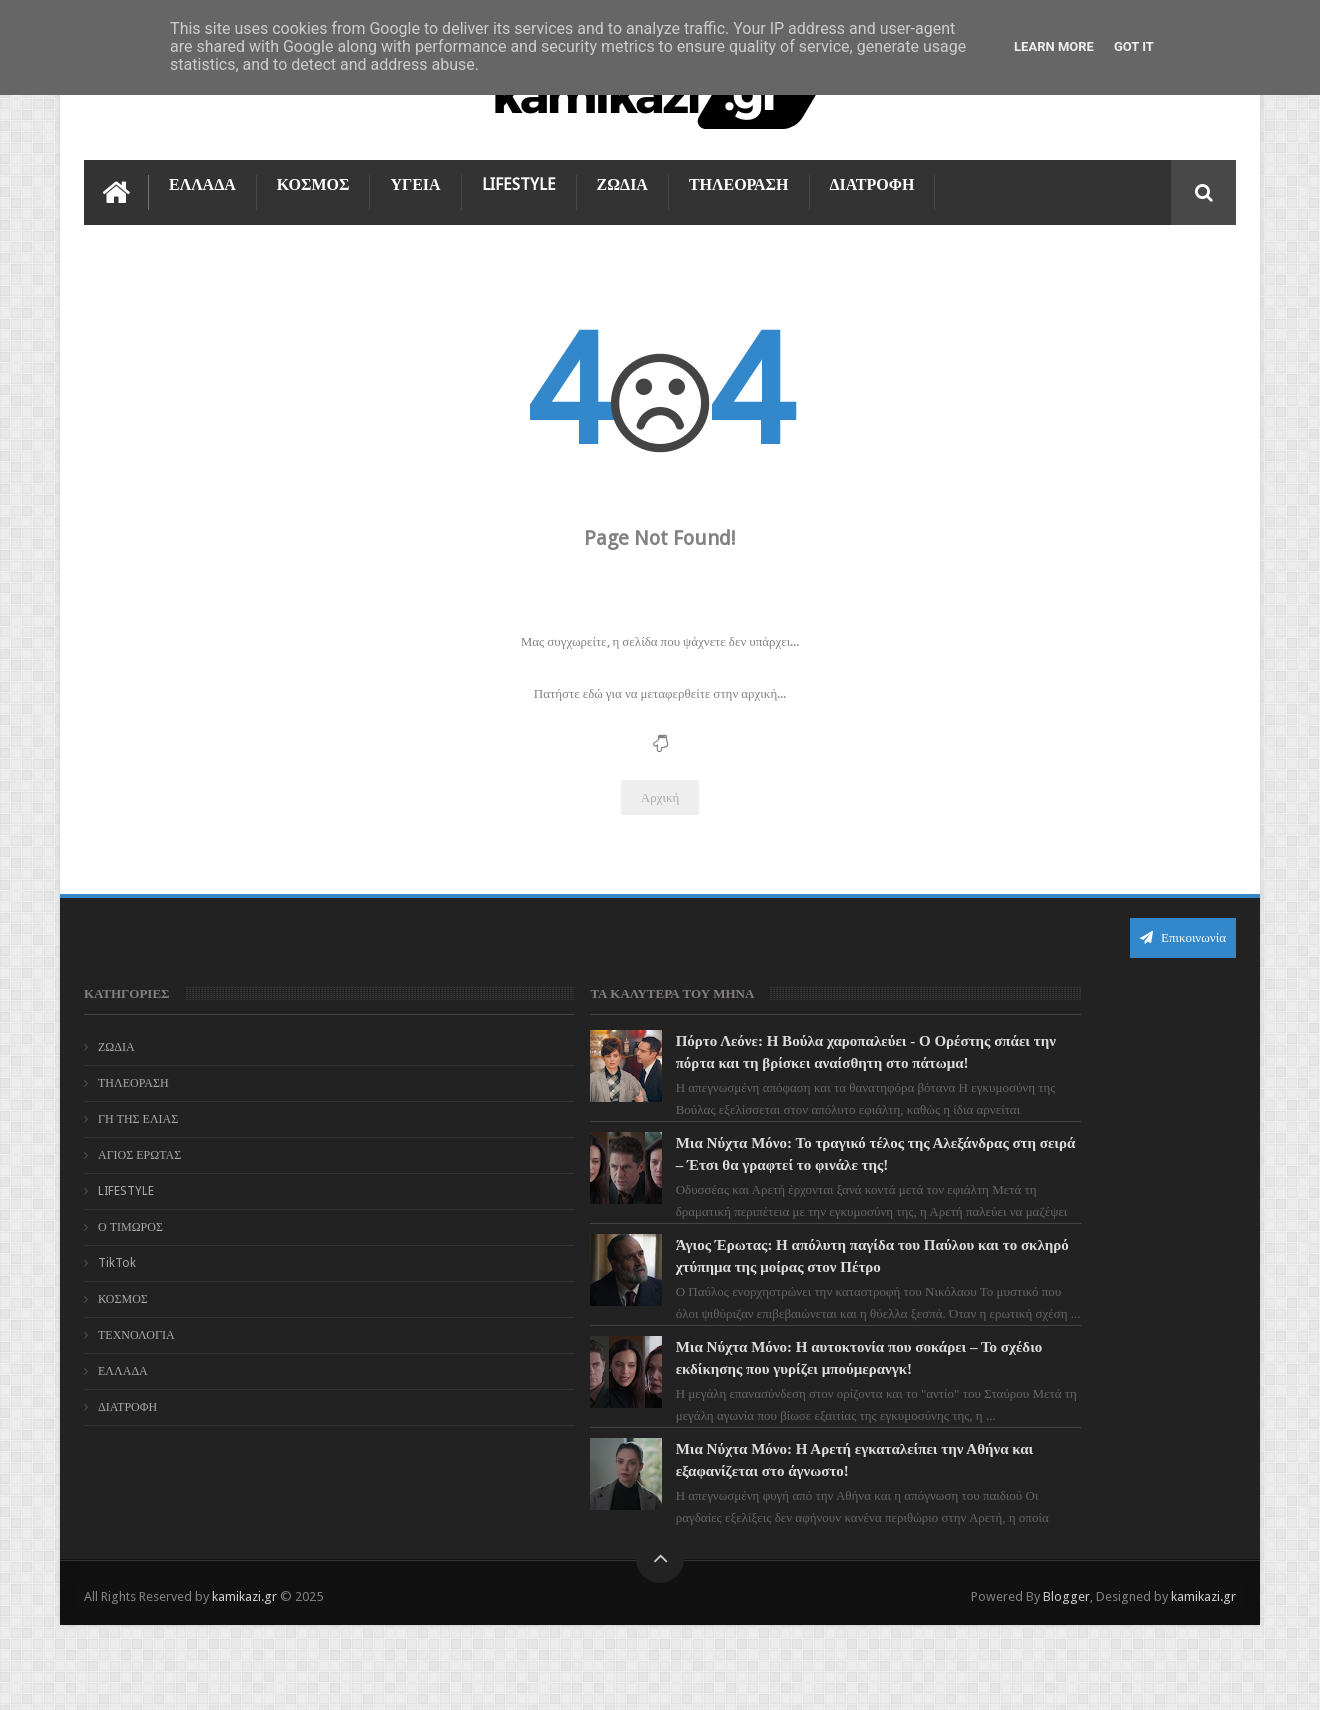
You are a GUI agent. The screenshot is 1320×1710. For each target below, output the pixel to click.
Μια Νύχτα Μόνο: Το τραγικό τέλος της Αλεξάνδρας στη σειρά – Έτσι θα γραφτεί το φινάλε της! (701, 1184)
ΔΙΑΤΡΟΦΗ (872, 181)
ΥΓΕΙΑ (415, 181)
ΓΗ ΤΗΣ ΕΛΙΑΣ (138, 1116)
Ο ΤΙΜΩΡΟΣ (130, 1224)
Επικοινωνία (1183, 934)
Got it (1134, 46)
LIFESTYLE (519, 181)
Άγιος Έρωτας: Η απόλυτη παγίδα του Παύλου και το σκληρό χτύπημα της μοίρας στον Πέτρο (698, 1308)
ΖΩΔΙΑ (622, 181)
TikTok (117, 1260)
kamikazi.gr (244, 1678)
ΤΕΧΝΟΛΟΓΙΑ (136, 1332)
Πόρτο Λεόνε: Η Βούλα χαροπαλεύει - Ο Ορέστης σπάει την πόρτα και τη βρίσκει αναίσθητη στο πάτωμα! (690, 1060)
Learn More (1054, 46)
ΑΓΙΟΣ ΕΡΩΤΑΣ (139, 1152)
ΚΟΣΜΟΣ (313, 181)
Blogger (1066, 1678)
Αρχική (660, 794)
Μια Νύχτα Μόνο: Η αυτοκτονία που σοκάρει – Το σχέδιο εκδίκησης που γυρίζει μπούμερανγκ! (696, 1432)
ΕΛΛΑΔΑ (202, 181)
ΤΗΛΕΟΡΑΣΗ (739, 181)
